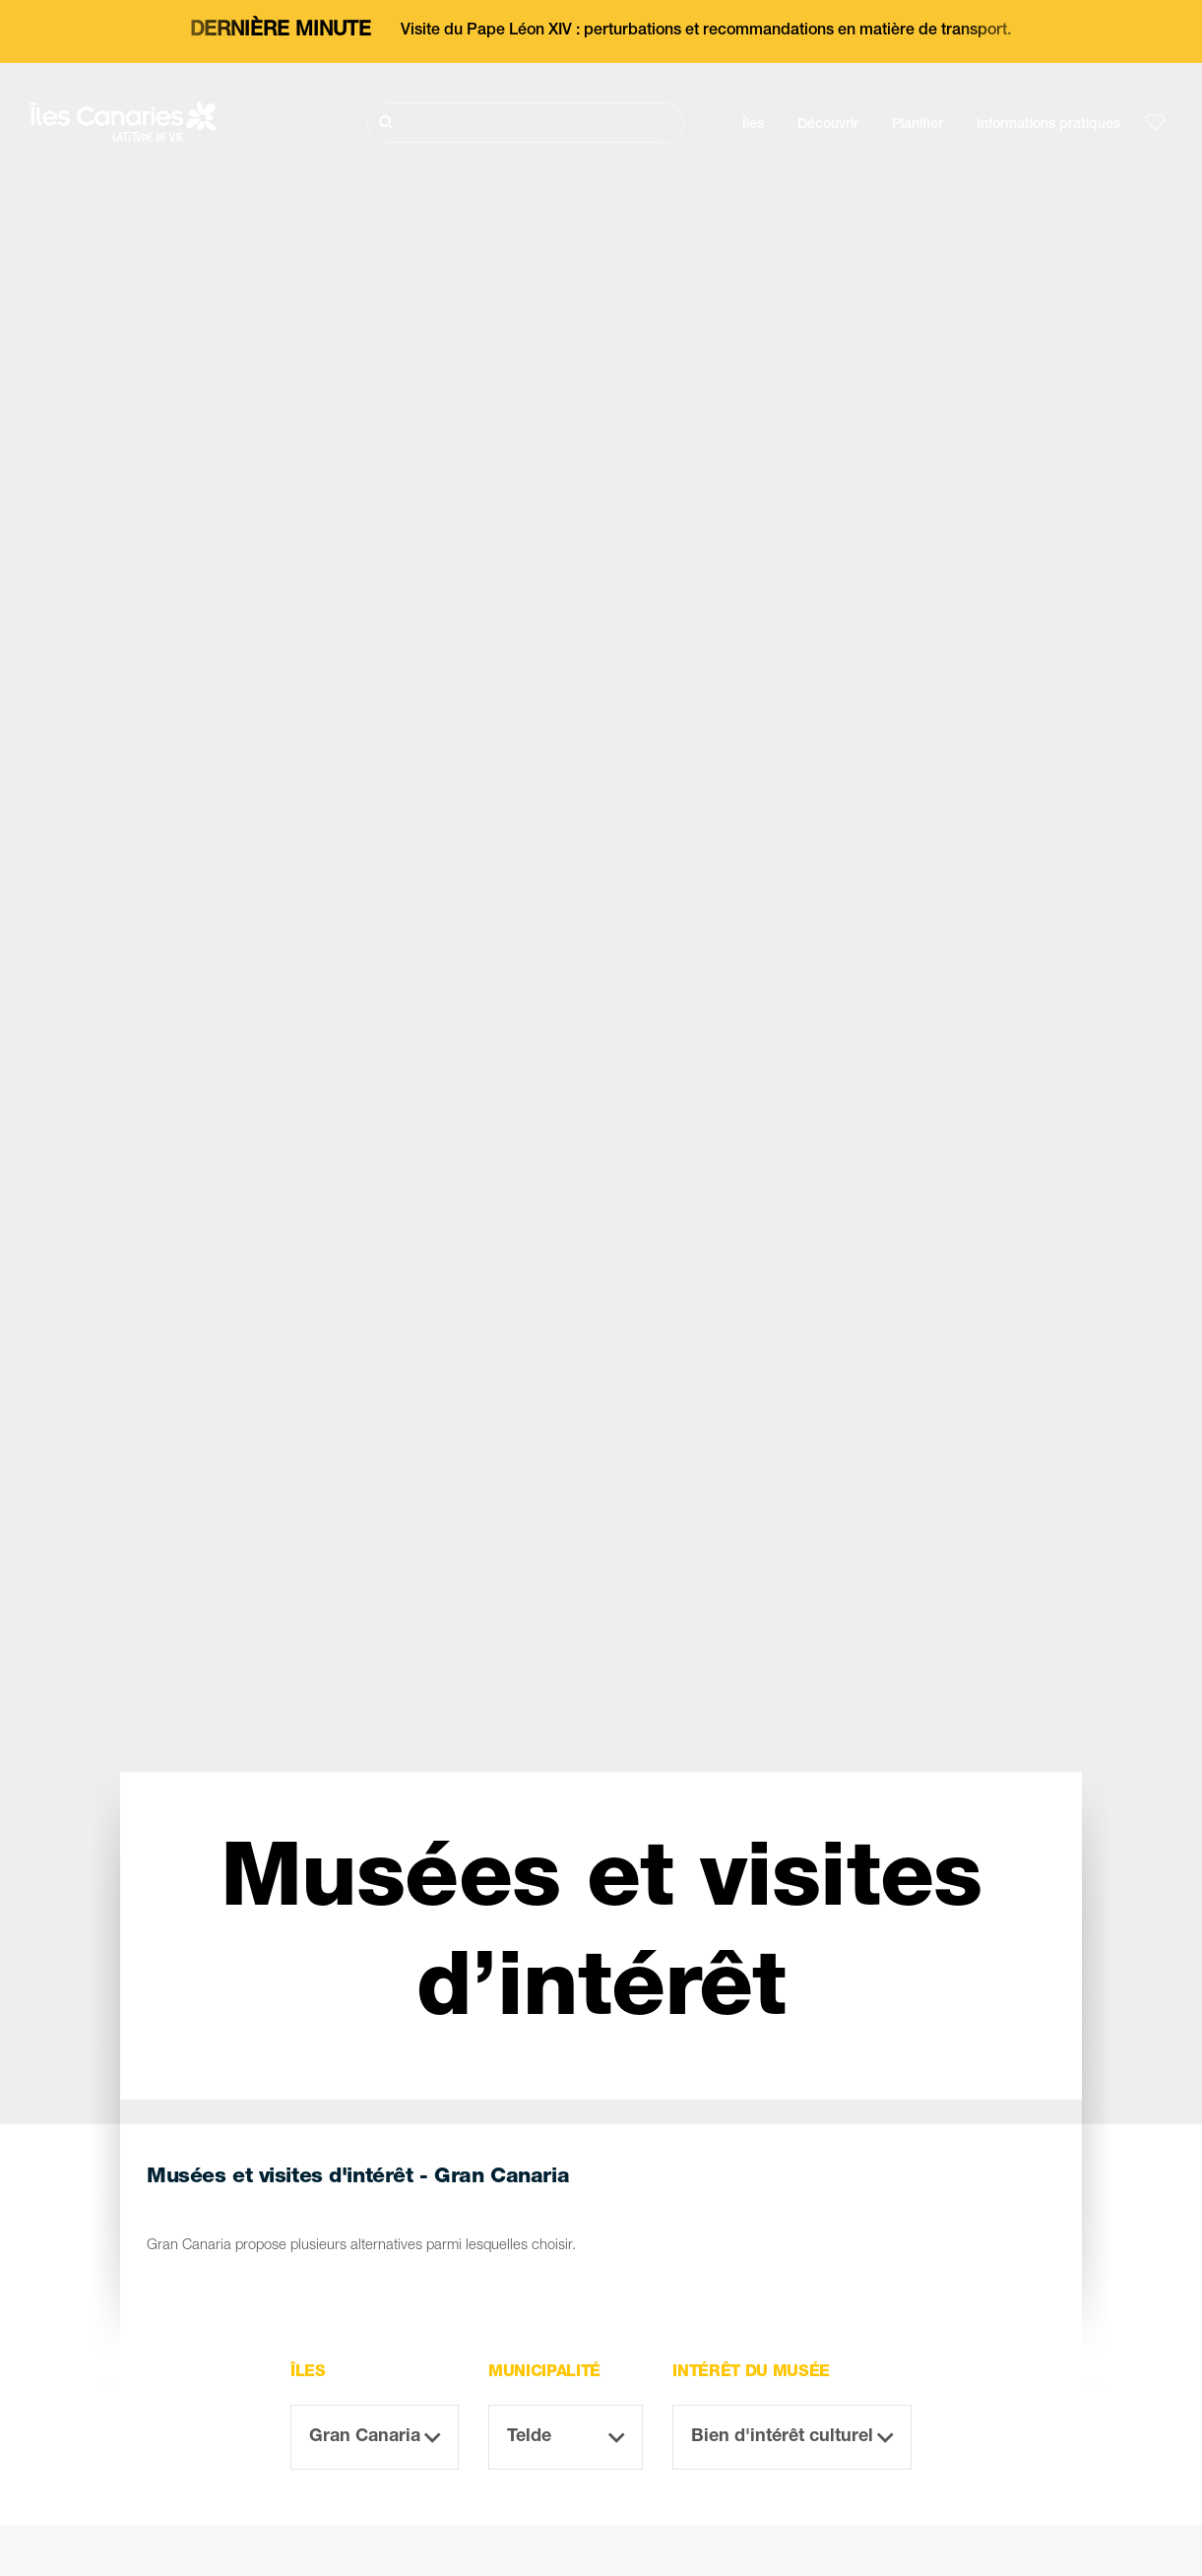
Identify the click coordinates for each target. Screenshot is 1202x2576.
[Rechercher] (525, 122)
